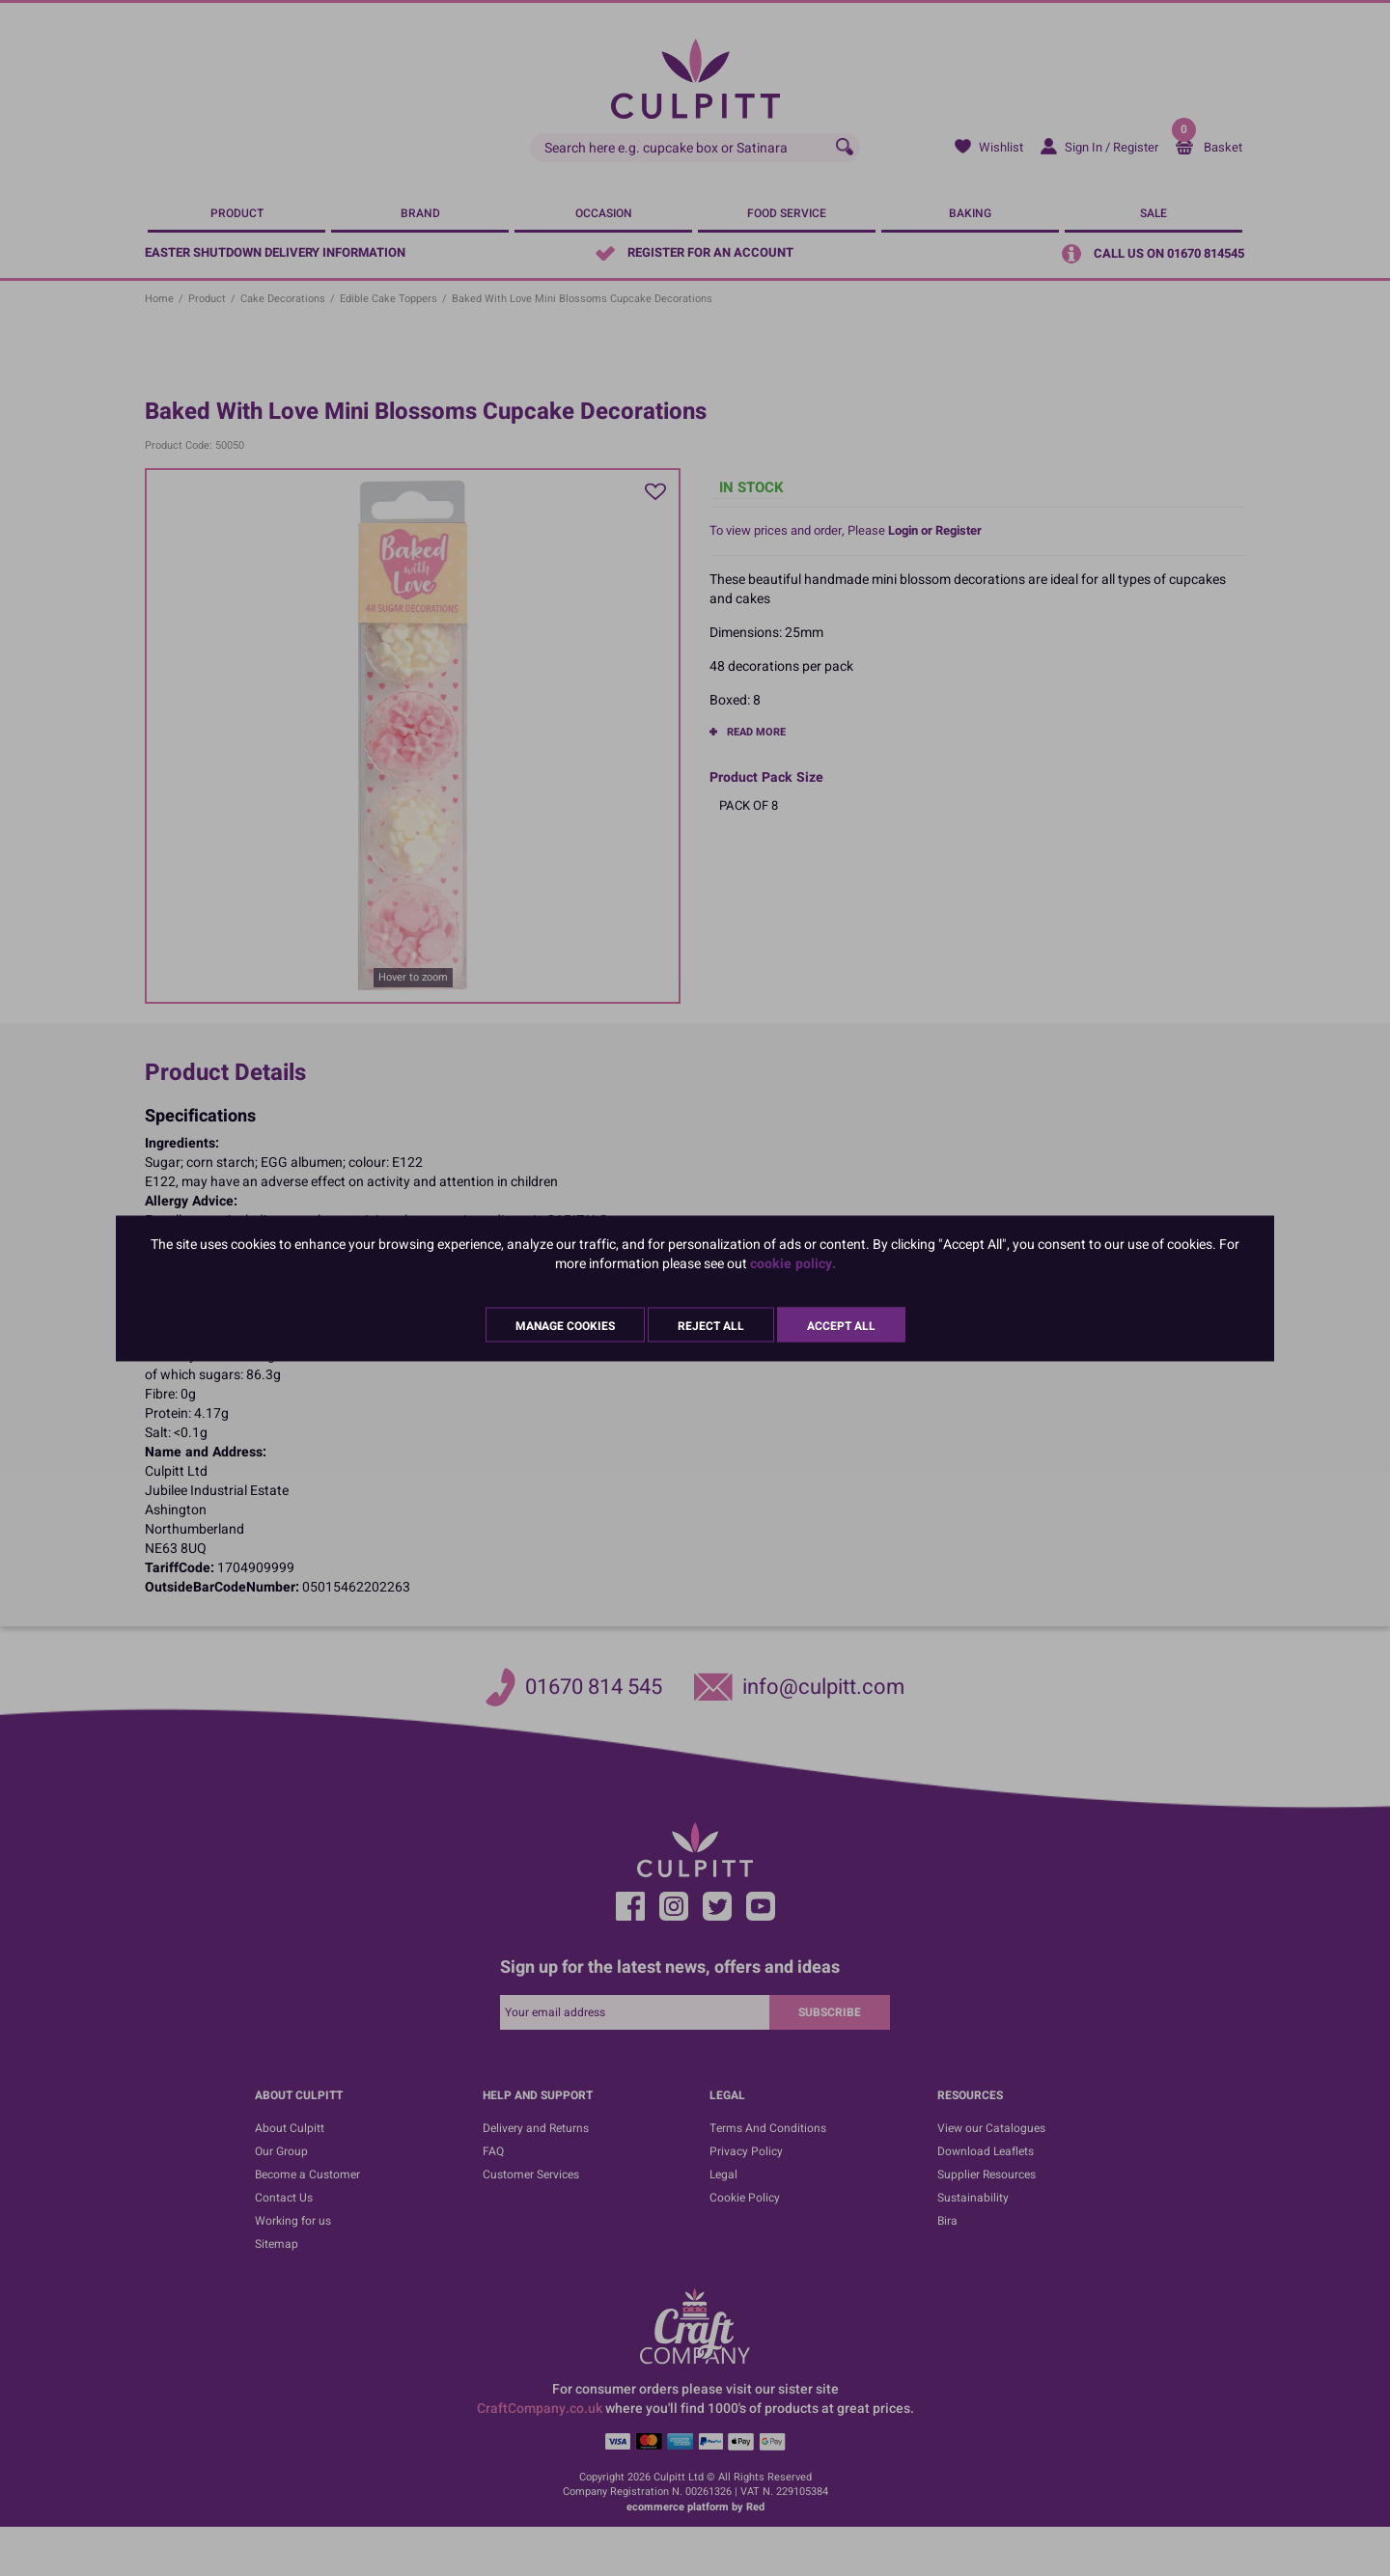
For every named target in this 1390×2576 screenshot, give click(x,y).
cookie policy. (793, 1263)
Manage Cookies (565, 1325)
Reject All (711, 1325)
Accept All (841, 1325)
